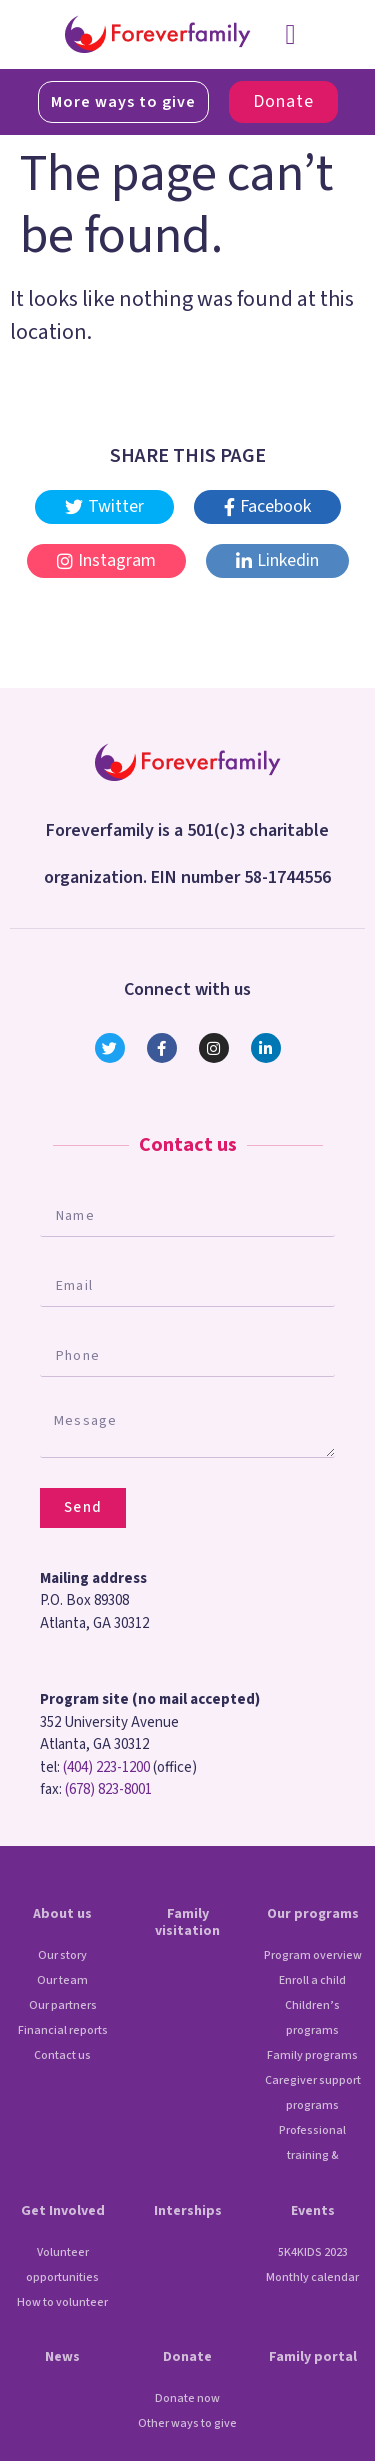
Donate (187, 2357)
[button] (290, 35)
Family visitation (187, 1922)
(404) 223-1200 (106, 1767)
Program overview (313, 1955)
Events (313, 2211)
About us (62, 1914)
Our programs (313, 1914)
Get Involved (63, 2211)
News (62, 2357)
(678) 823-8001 (108, 1789)
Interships (188, 2211)
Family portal (313, 2357)
